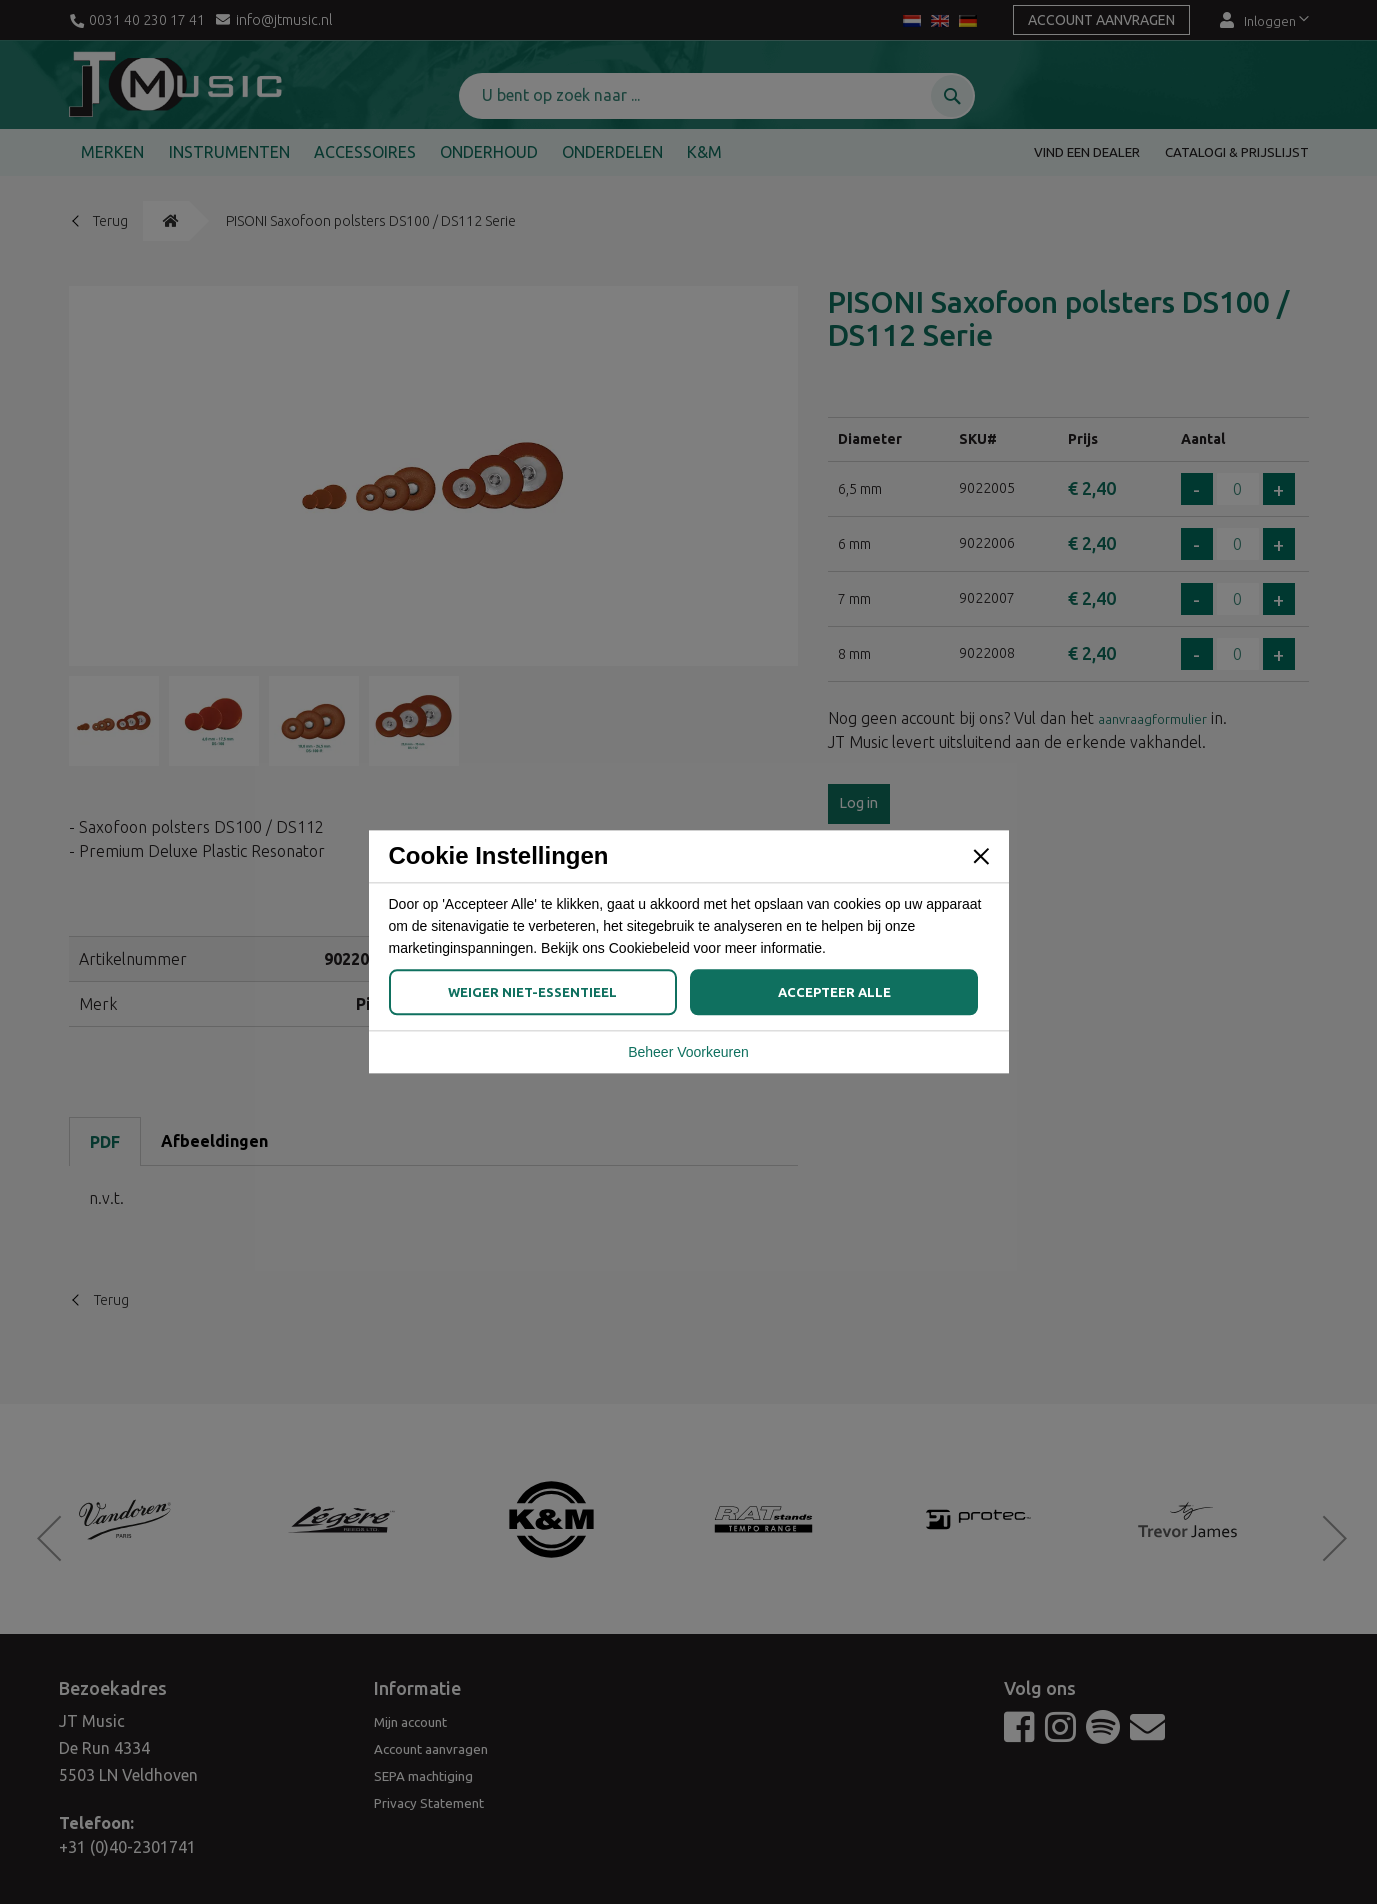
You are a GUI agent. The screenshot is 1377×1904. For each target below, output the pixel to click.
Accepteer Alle (834, 993)
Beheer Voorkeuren (688, 1046)
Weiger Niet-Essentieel (532, 993)
